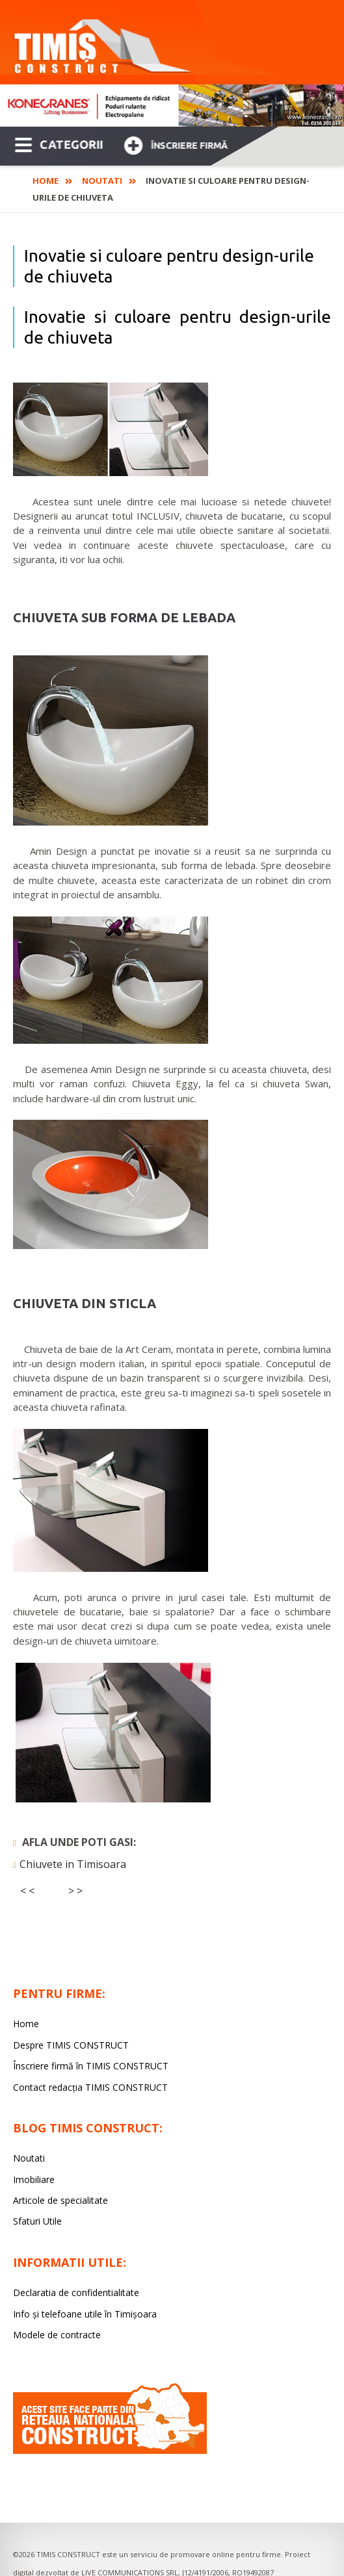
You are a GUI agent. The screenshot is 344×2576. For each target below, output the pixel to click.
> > (75, 1891)
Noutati (102, 180)
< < (27, 1891)
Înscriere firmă (176, 143)
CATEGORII (59, 143)
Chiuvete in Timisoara (73, 1864)
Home (46, 180)
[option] (172, 105)
